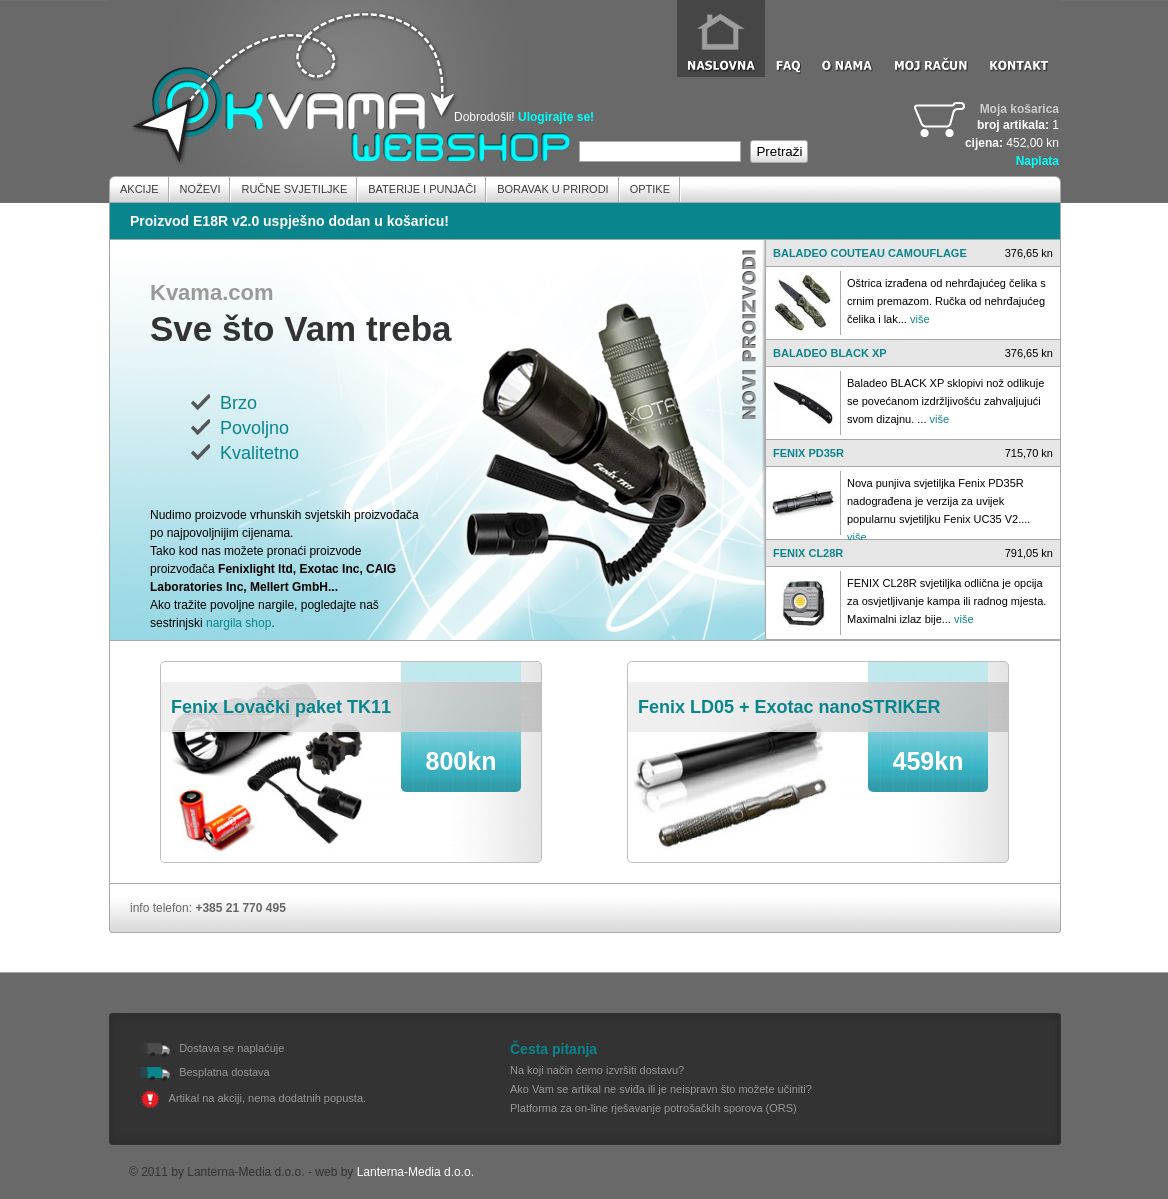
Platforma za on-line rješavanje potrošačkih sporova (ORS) (653, 1108)
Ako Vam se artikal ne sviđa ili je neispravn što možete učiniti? (661, 1089)
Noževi (200, 189)
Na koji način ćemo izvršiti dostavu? (597, 1070)
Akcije (139, 189)
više (920, 319)
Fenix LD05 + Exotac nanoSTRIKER (789, 707)
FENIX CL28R (808, 553)
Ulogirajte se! (556, 117)
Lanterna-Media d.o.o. (415, 1172)
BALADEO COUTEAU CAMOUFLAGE (870, 253)
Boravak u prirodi (552, 189)
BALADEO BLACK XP (830, 353)
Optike (650, 189)
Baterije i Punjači (422, 189)
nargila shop (238, 623)
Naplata (1037, 161)
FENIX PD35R (808, 453)
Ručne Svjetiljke (294, 189)
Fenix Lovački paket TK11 (281, 707)
